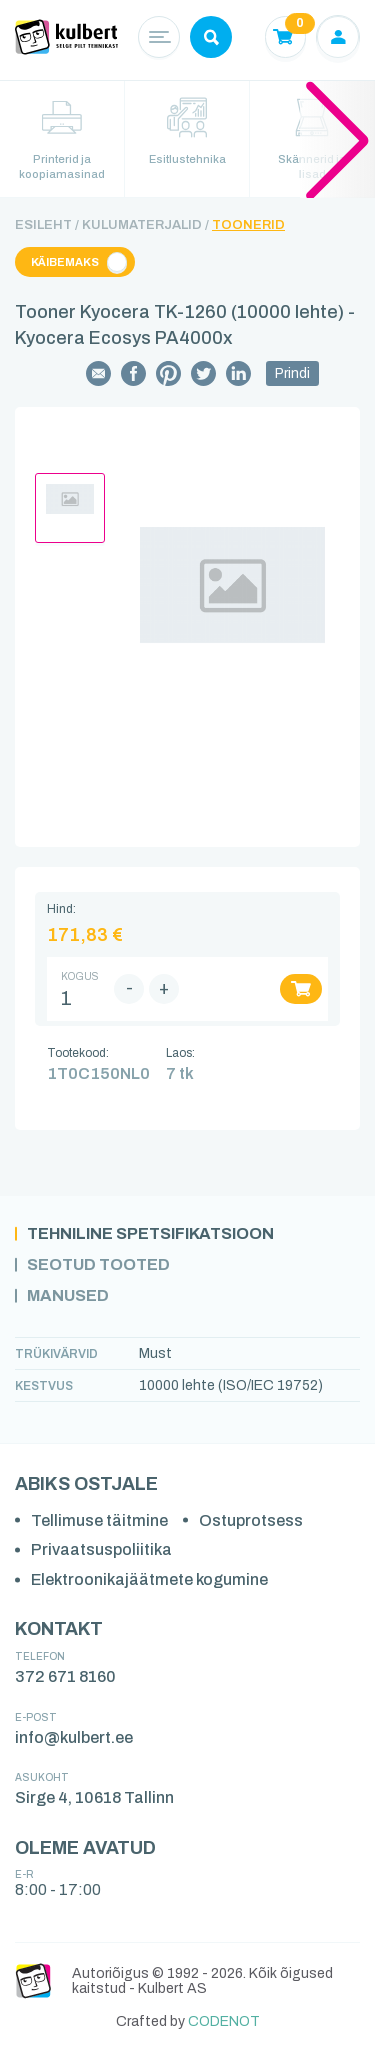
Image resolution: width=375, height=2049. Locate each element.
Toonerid (248, 225)
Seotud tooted (98, 1265)
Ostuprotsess (251, 1520)
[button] (337, 139)
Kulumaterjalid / (145, 225)
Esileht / (47, 225)
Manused (68, 1296)
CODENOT (224, 2021)
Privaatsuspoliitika (101, 1549)
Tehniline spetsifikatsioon (150, 1234)
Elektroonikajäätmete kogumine (149, 1579)
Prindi (292, 373)
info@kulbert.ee (74, 1737)
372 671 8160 (65, 1676)
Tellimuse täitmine (99, 1520)
